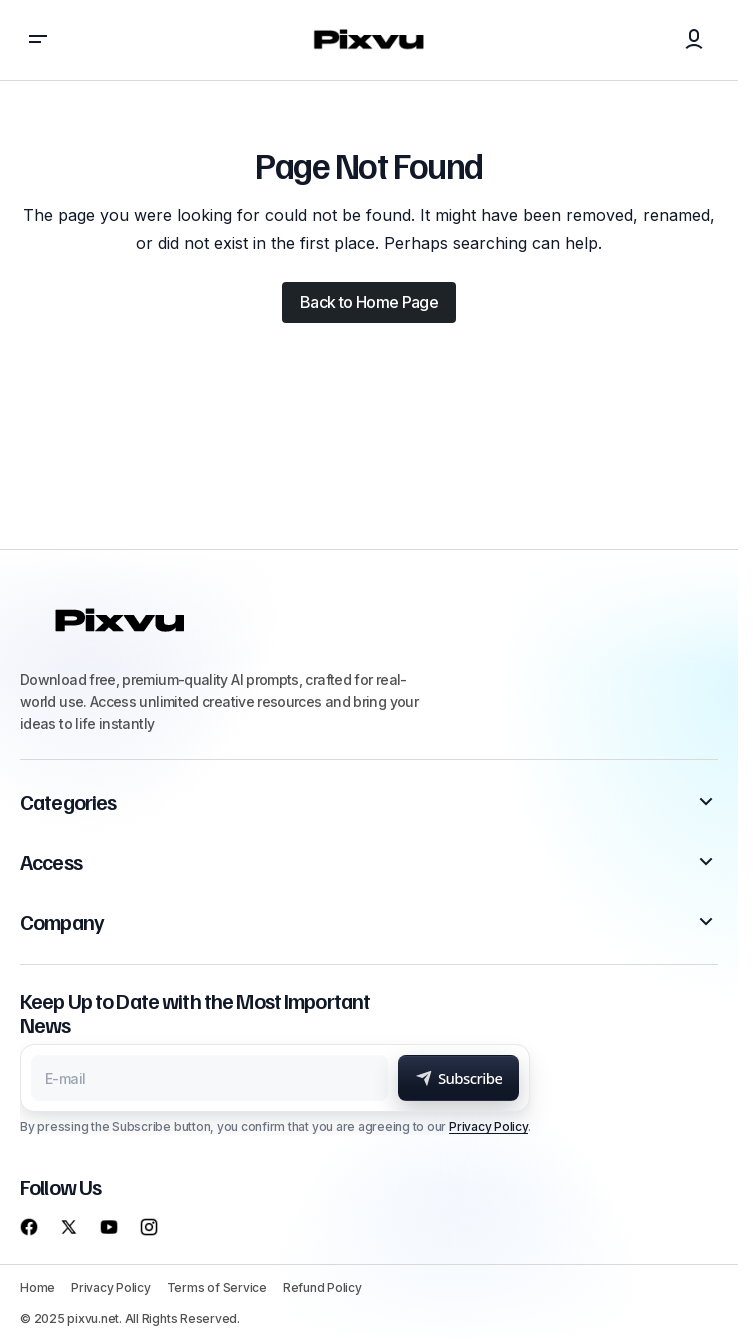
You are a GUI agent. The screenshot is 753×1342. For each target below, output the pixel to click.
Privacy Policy (488, 1126)
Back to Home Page (369, 302)
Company (62, 922)
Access (51, 862)
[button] (38, 40)
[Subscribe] (459, 1078)
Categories (68, 802)
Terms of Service (217, 1287)
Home (37, 1287)
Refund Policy (322, 1287)
